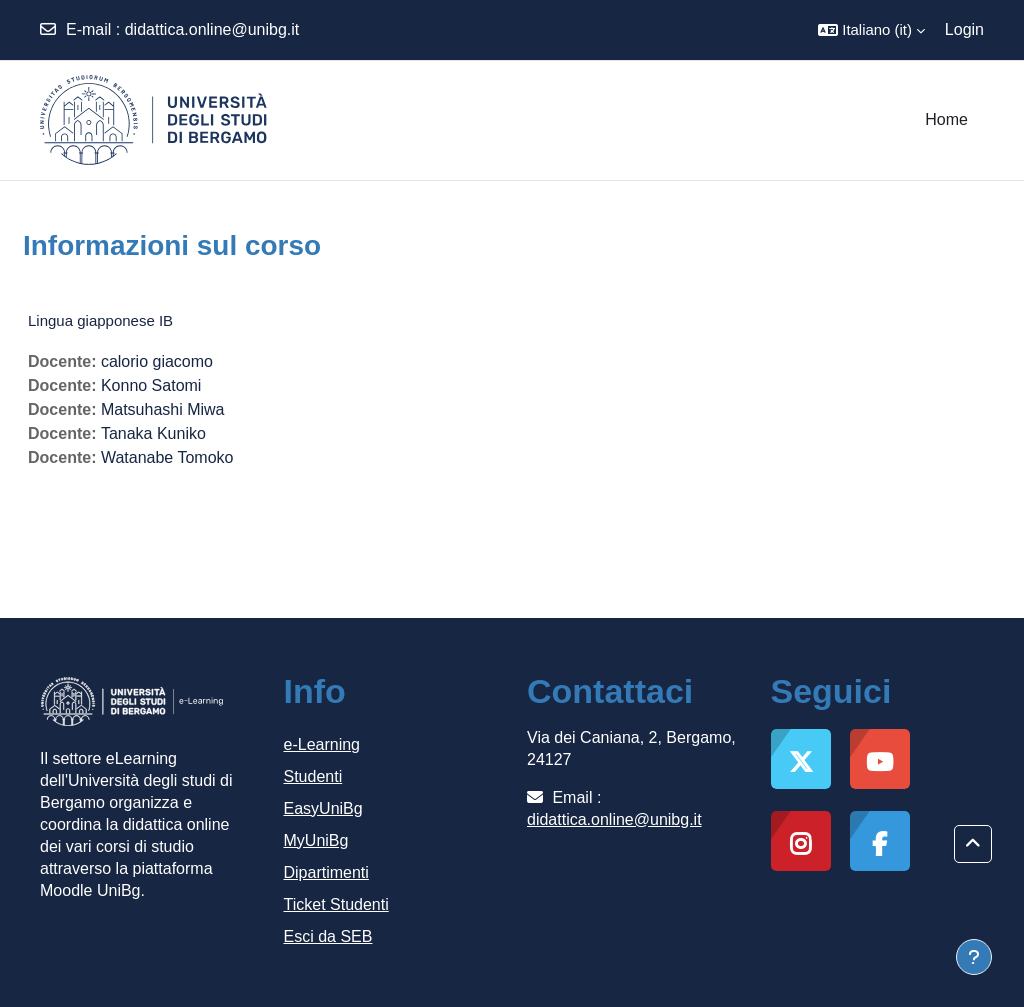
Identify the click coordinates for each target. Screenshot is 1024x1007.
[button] (871, 30)
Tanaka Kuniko (153, 433)
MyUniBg (316, 840)
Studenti (313, 776)
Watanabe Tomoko (167, 457)
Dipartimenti (326, 872)
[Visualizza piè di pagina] (974, 957)
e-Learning (322, 744)
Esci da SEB (328, 936)
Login (964, 29)
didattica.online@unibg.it (212, 29)
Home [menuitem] (946, 119)
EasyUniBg (323, 808)
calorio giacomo (157, 361)
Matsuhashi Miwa (163, 409)
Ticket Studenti (336, 904)
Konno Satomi (151, 385)
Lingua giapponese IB (100, 320)
